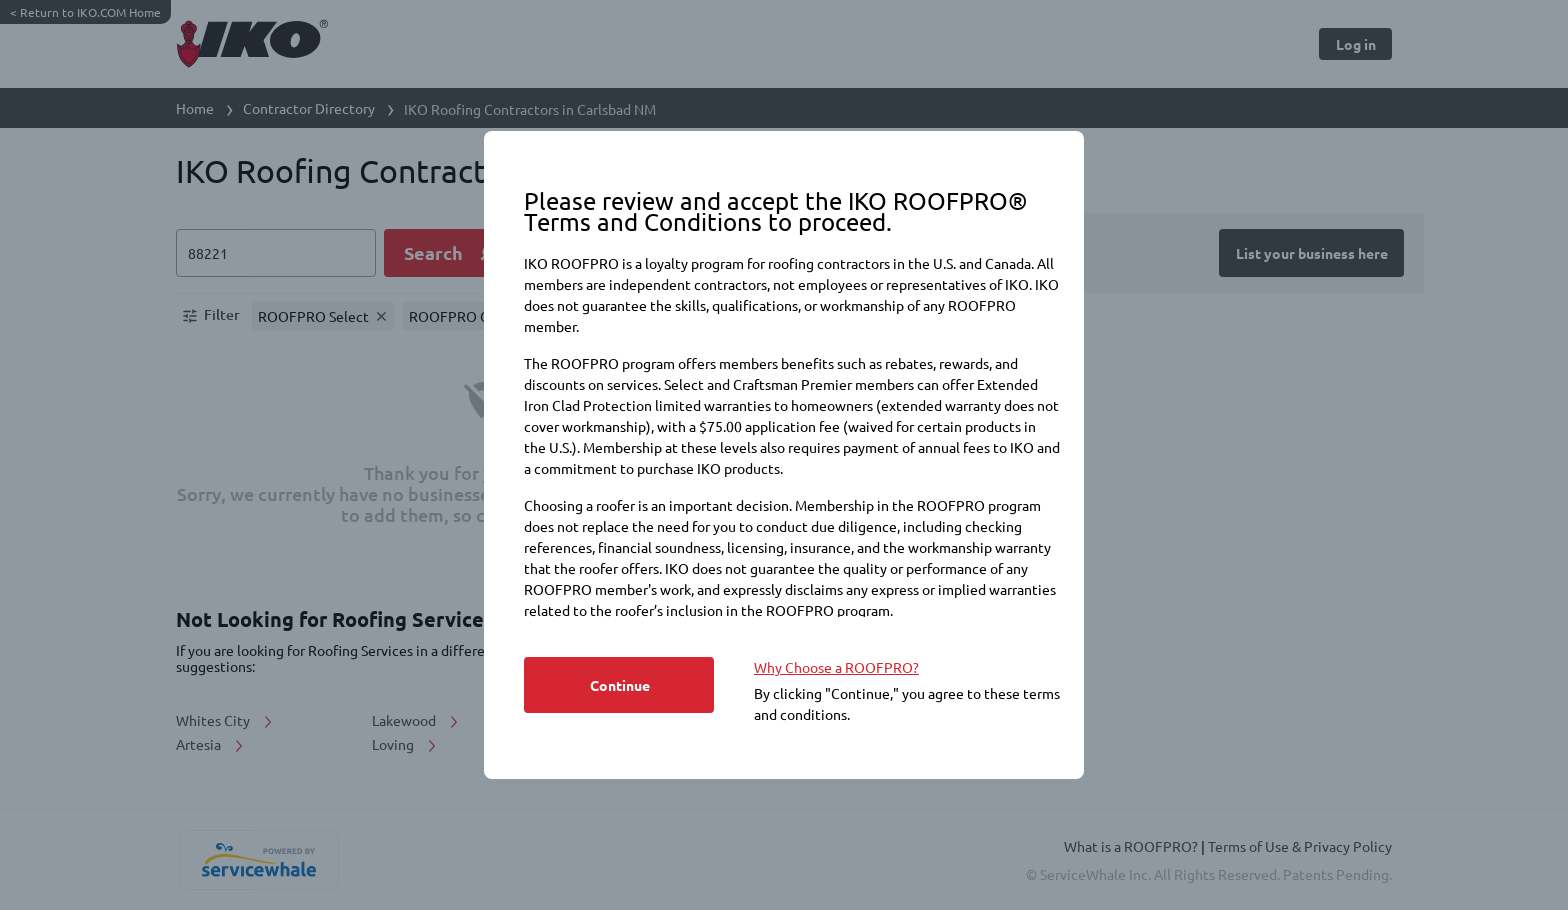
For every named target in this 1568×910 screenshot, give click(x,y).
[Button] (619, 685)
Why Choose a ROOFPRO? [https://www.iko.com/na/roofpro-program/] (836, 667)
